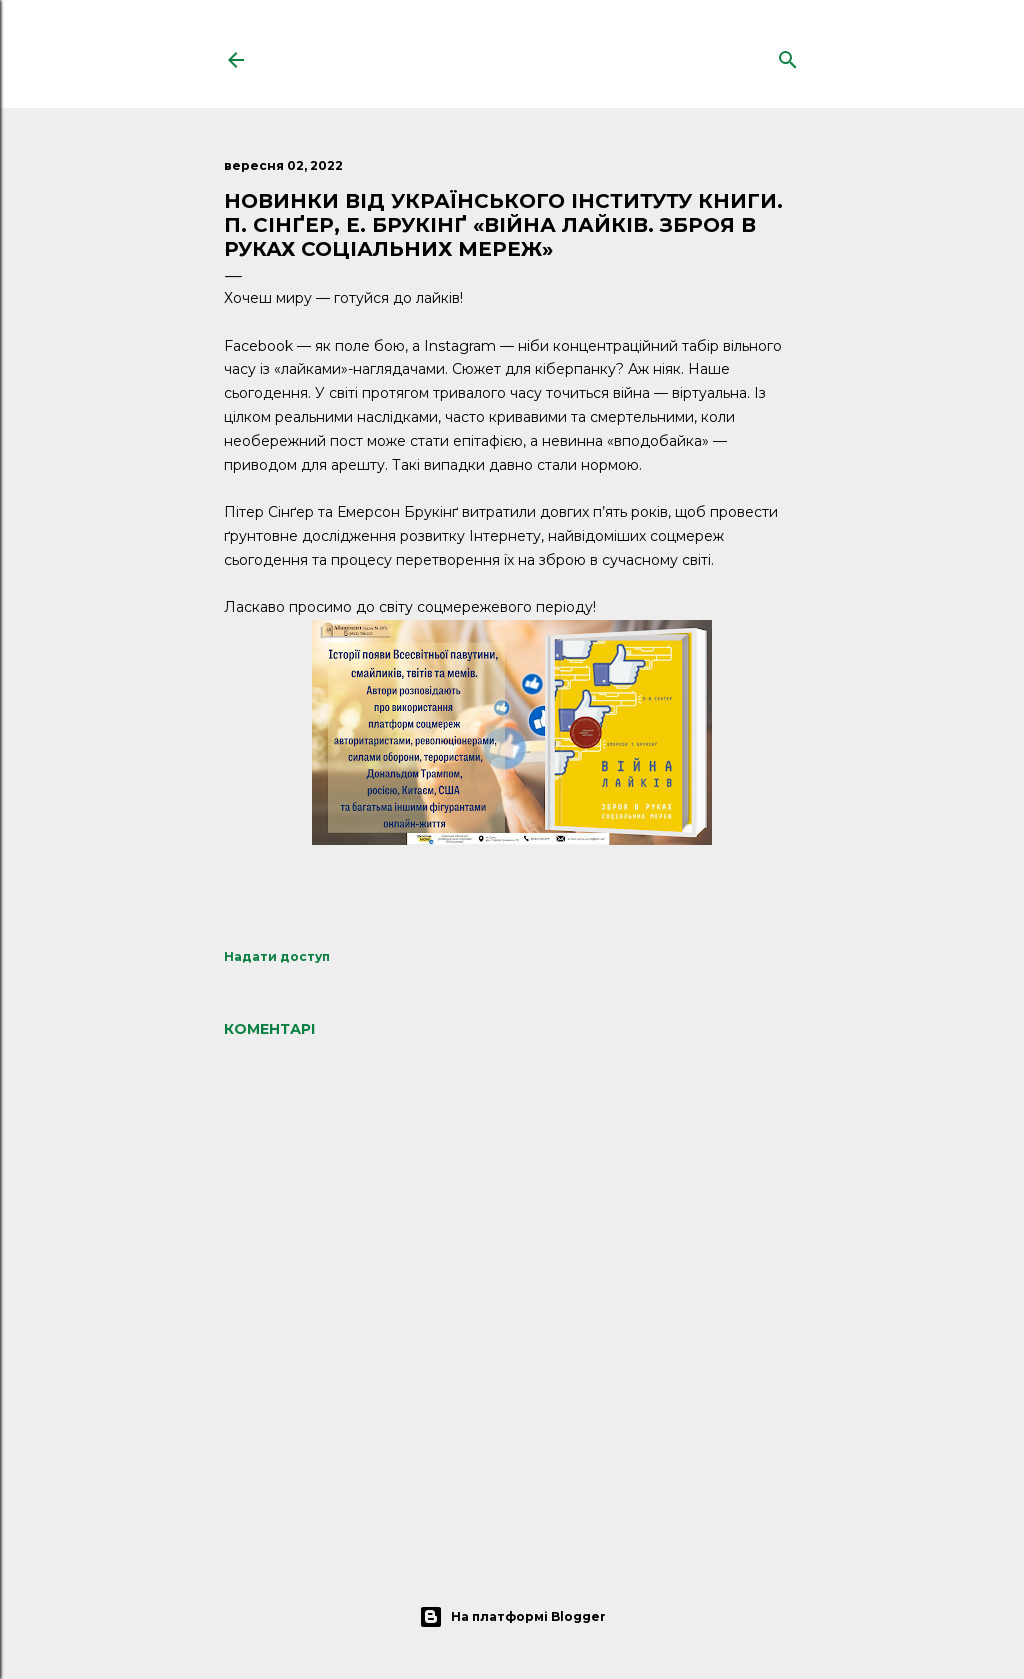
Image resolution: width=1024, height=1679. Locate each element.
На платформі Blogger (512, 1617)
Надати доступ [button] (277, 956)
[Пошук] (788, 55)
